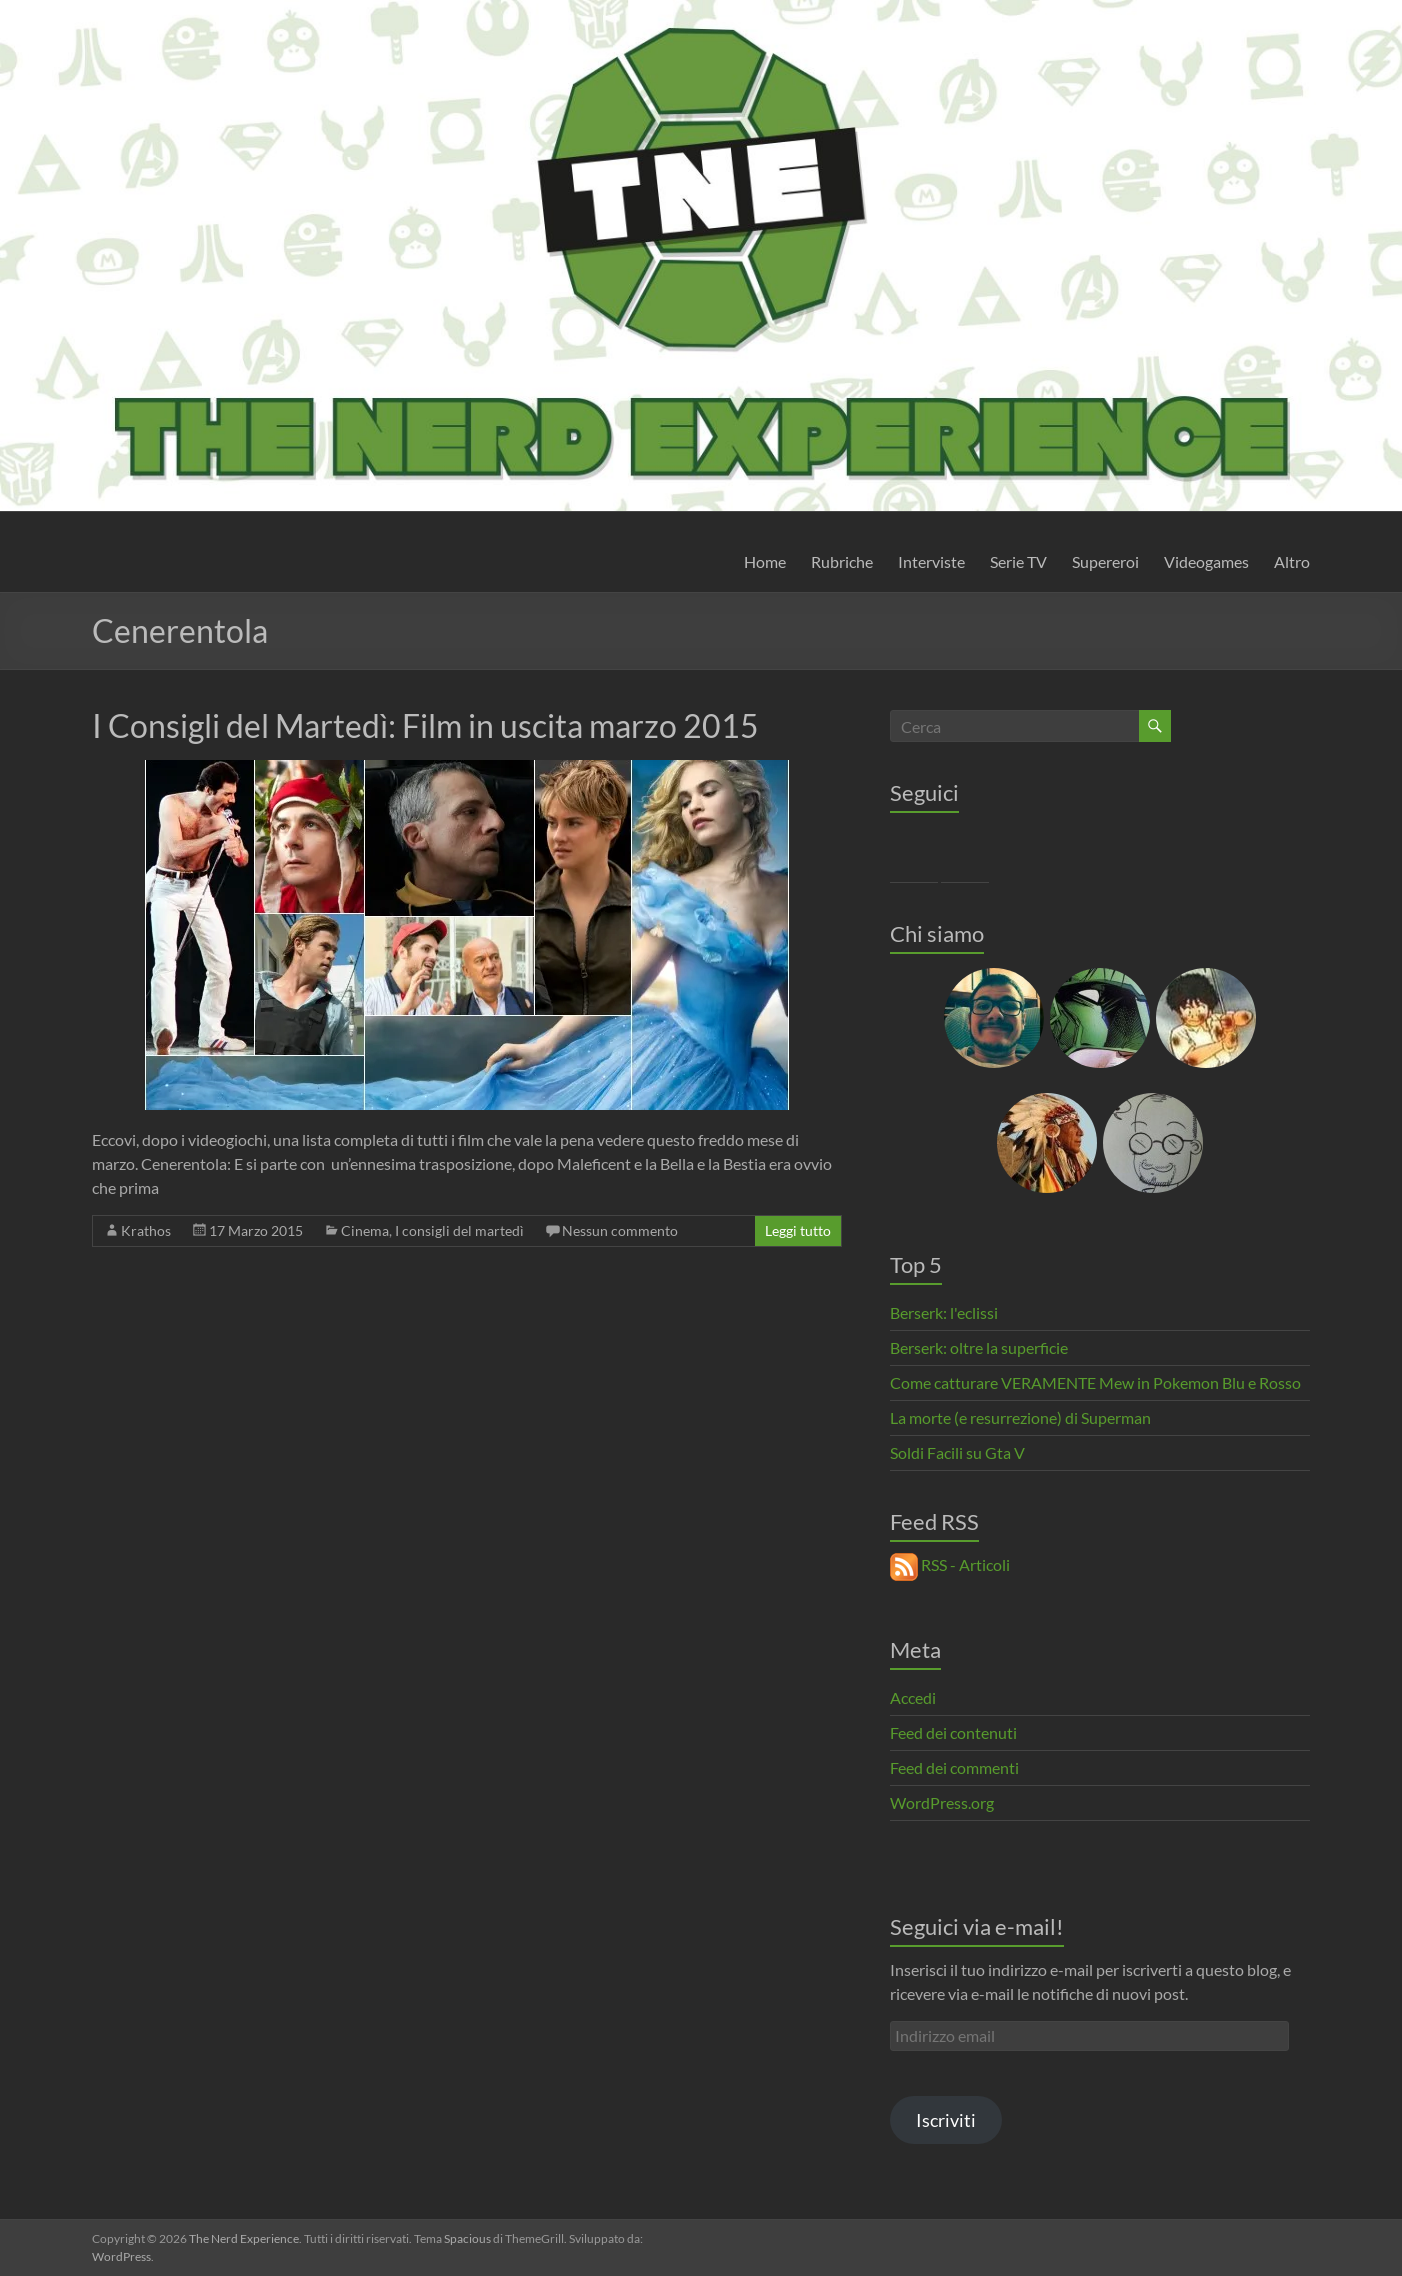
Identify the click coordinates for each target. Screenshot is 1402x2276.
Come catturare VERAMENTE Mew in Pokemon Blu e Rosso (1095, 1382)
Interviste (931, 561)
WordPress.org (942, 1802)
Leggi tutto (798, 1230)
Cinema (365, 1230)
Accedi (913, 1697)
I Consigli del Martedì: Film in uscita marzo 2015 (425, 725)
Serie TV (1018, 561)
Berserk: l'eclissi (944, 1312)
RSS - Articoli (950, 1564)
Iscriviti (946, 2120)
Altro (1292, 561)
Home (765, 561)
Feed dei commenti (954, 1767)
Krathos (146, 1230)
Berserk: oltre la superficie (979, 1347)
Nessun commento (620, 1230)
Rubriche (842, 561)
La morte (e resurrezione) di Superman (1020, 1417)
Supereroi (1105, 561)
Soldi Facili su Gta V (957, 1452)
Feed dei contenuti (953, 1732)
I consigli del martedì (459, 1230)
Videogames (1206, 561)
